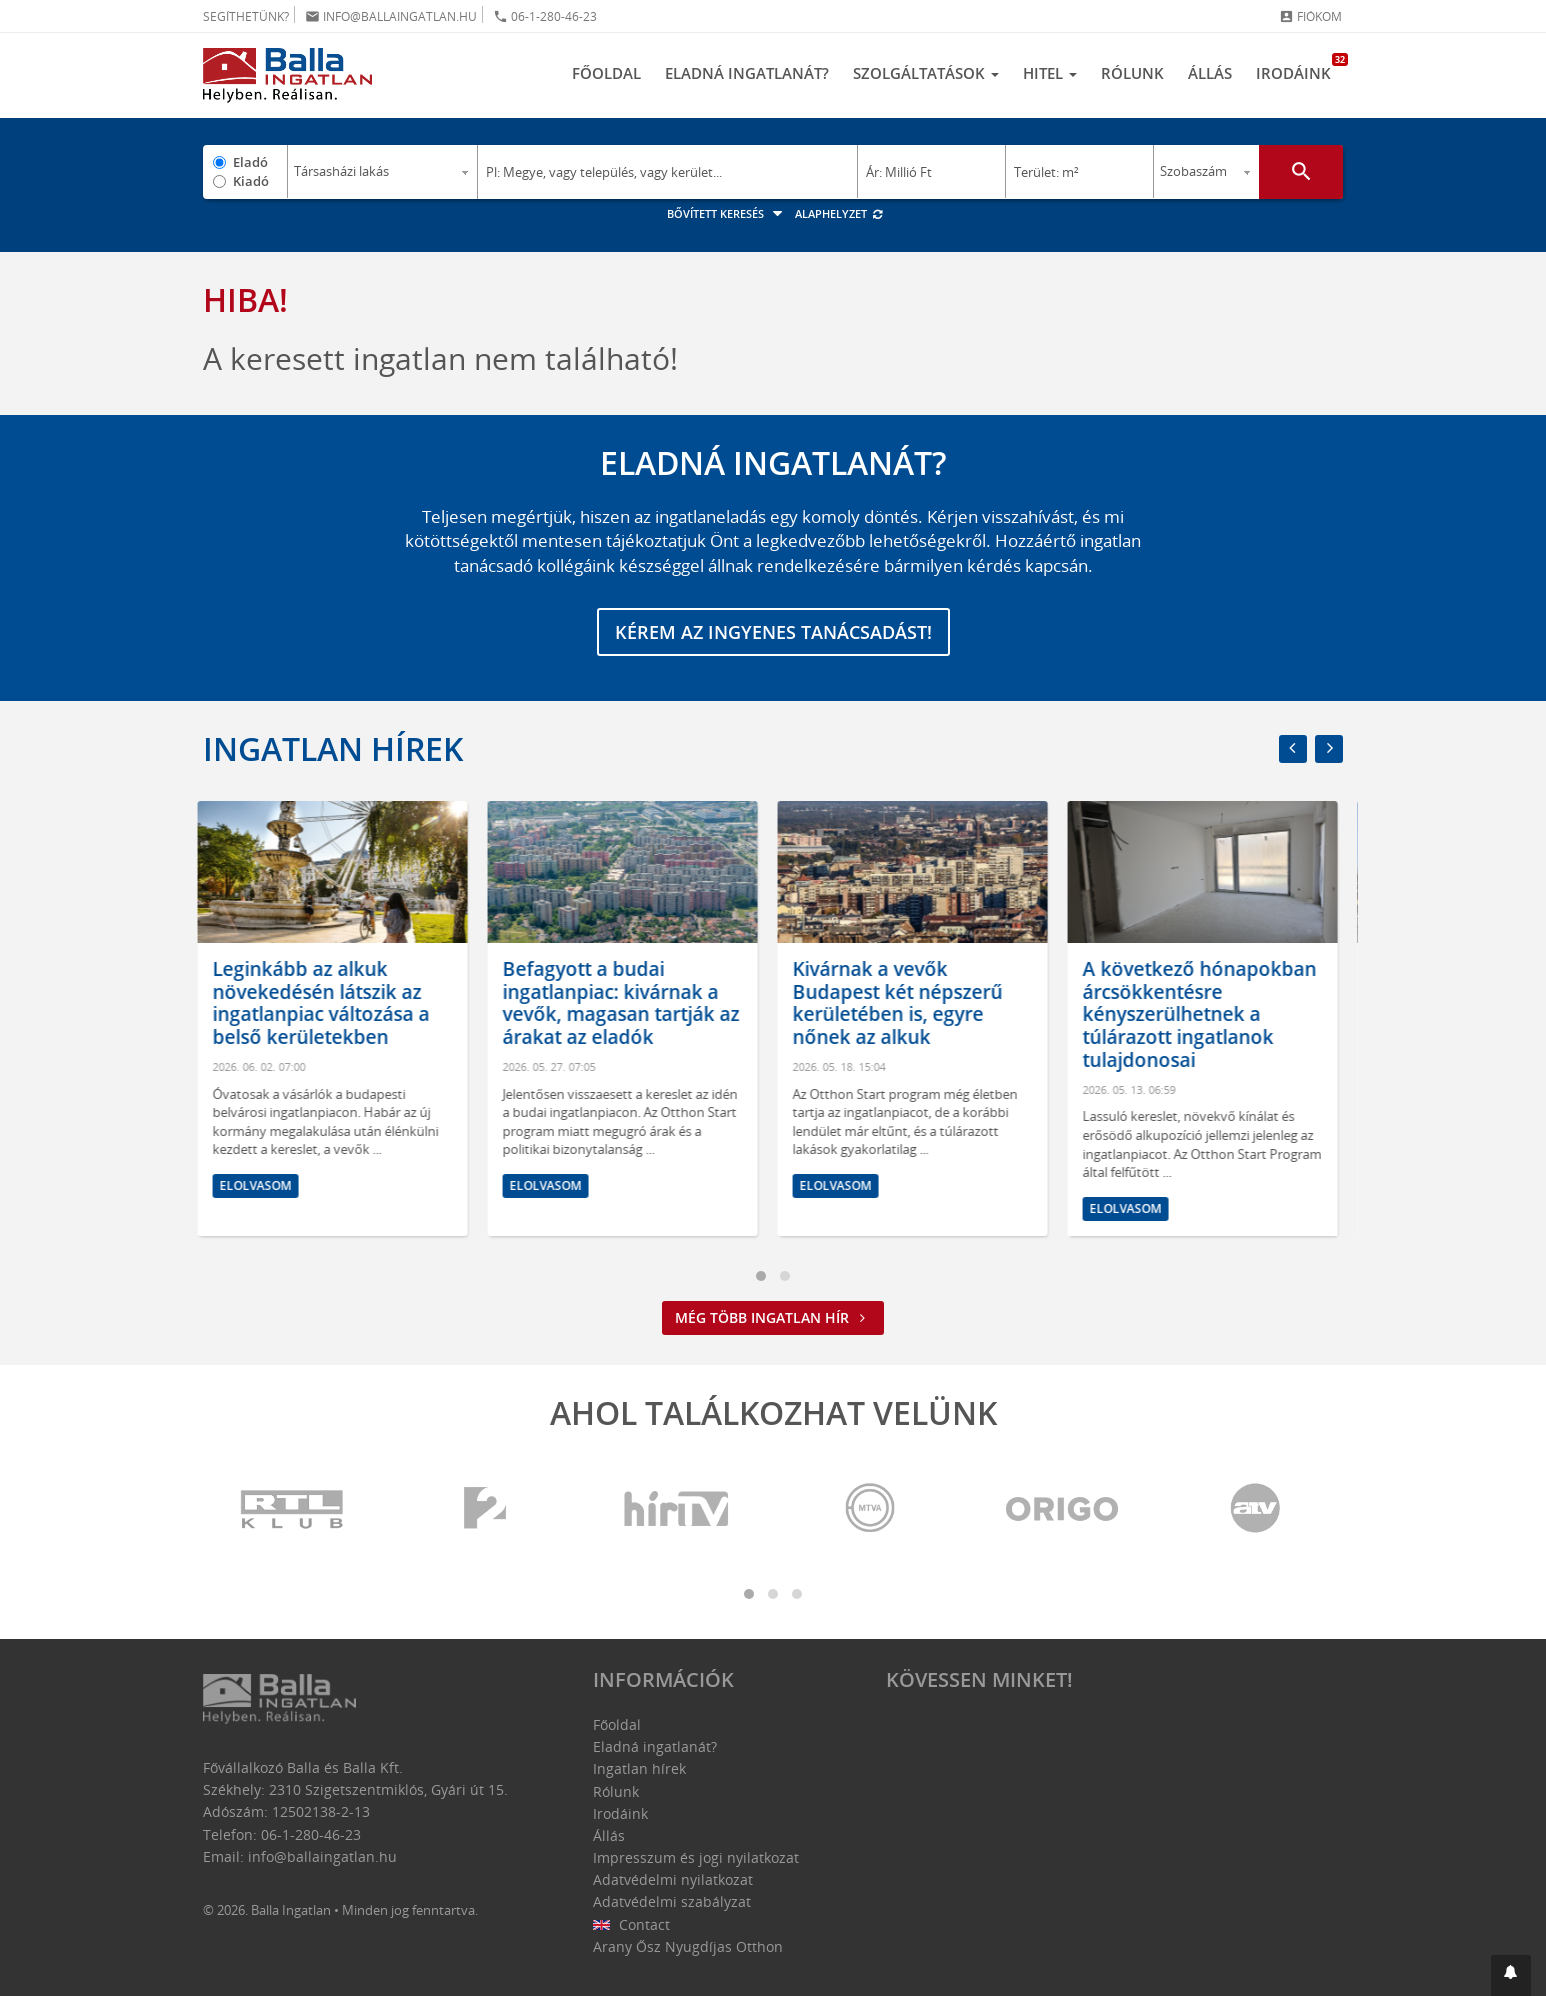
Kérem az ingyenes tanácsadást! (773, 632)
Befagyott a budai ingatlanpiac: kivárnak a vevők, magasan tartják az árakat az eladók (626, 1003)
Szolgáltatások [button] (926, 73)
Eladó (250, 162)
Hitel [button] (1050, 73)
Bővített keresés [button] (727, 213)
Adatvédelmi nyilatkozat (673, 1879)
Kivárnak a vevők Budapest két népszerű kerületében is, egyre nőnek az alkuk (903, 1003)
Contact (631, 1924)
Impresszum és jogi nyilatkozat (696, 1857)
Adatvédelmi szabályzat (672, 1901)
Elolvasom (261, 1185)
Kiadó (251, 181)
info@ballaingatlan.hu (391, 16)
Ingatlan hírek (333, 748)
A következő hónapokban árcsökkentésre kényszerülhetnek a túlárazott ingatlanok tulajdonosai (1205, 1014)
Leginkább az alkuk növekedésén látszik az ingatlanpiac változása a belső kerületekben (326, 1003)
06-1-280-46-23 (545, 16)
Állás (1210, 73)
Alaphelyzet (839, 213)
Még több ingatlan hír (773, 1317)
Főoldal (606, 73)
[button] (1511, 1975)
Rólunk (1132, 73)
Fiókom (1310, 16)
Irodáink (1299, 68)
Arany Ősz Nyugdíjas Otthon (688, 1946)
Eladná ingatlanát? (747, 73)
